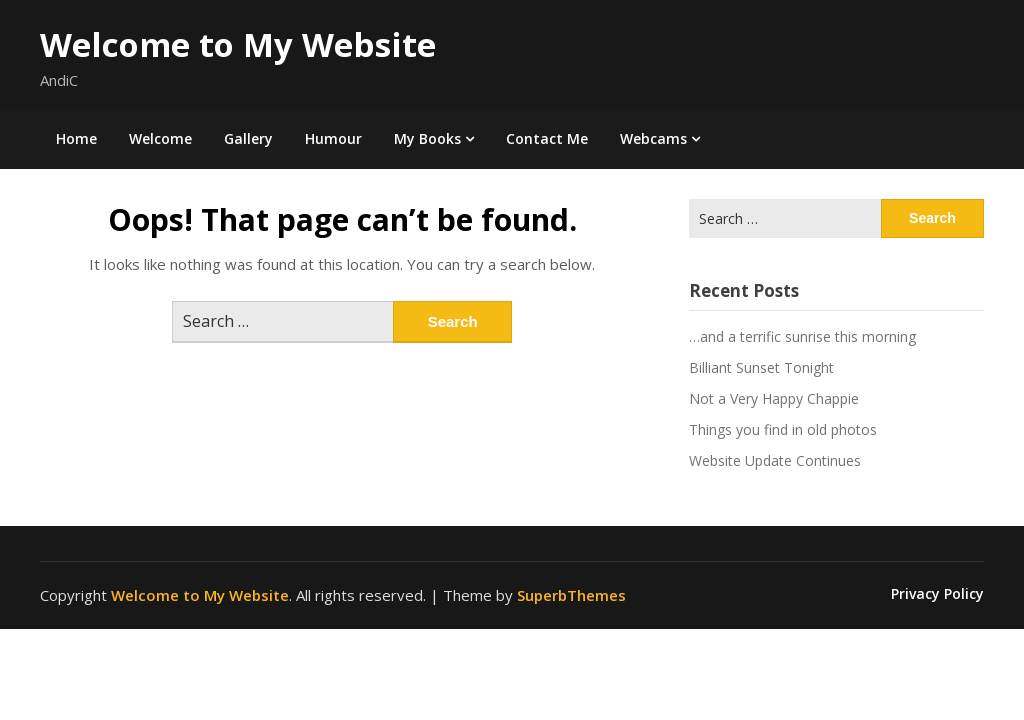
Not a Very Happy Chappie (774, 398)
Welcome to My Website (238, 44)
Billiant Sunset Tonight (761, 367)
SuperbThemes (571, 595)
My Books (427, 138)
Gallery (248, 138)
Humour (333, 138)
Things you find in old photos (783, 429)
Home (76, 138)
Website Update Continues (775, 460)
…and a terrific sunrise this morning (802, 336)
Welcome (160, 138)
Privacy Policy (937, 594)
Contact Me (547, 138)
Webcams (653, 138)
